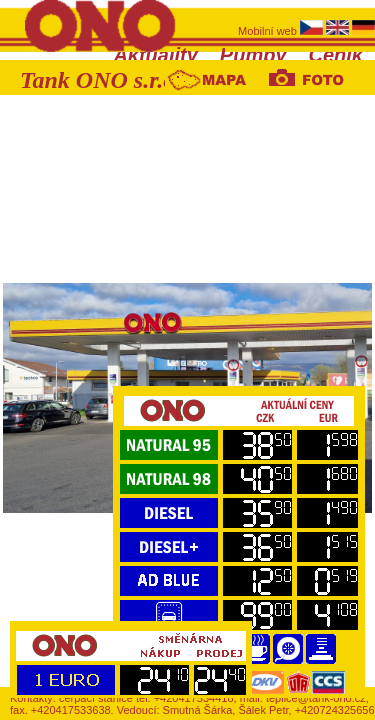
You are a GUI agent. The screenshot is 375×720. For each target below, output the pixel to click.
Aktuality (155, 55)
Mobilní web (269, 31)
